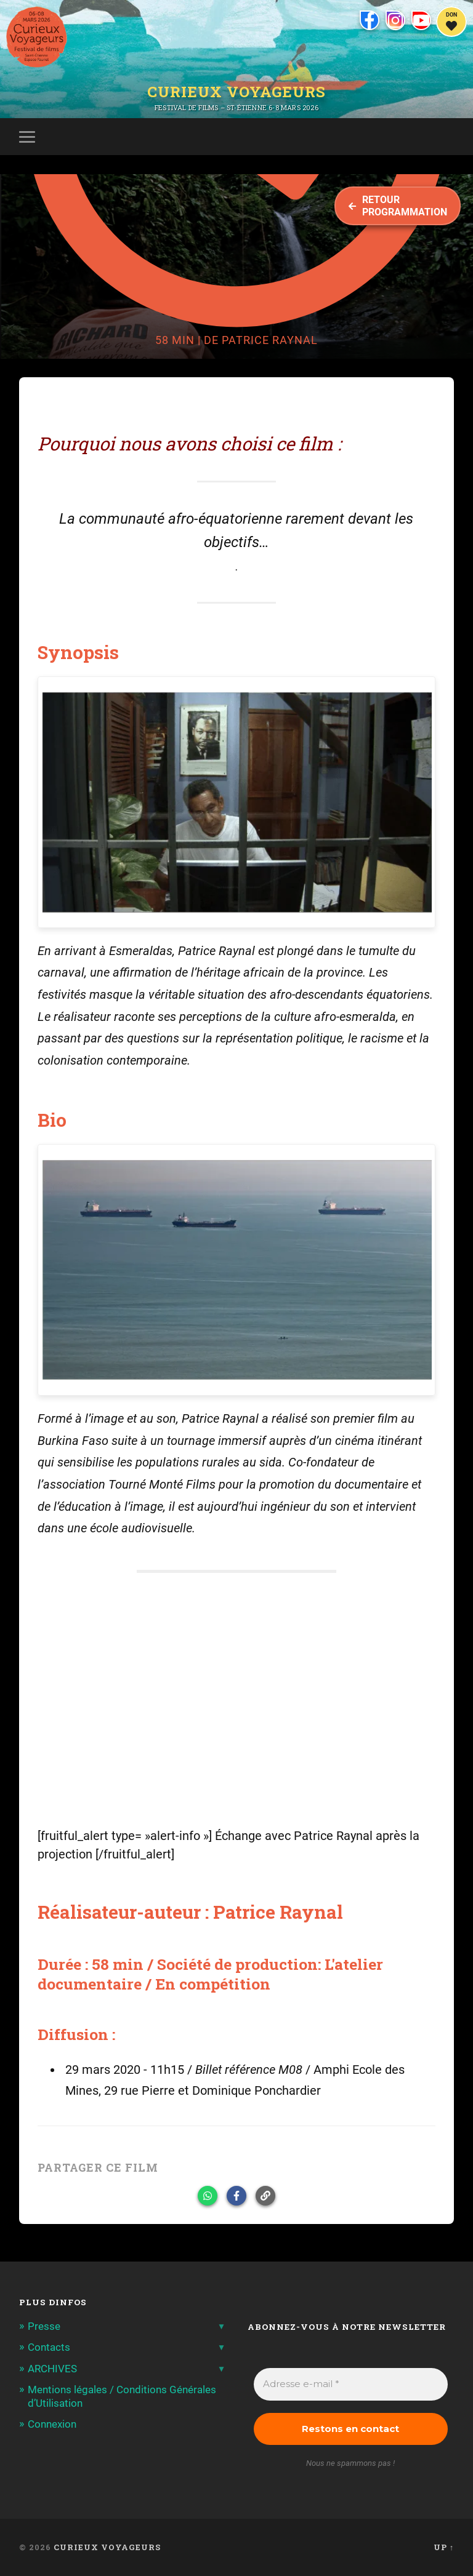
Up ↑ (444, 2547)
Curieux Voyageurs (236, 92)
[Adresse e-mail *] (351, 2384)
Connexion (52, 2424)
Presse (44, 2326)
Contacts (49, 2347)
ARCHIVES (52, 2368)
